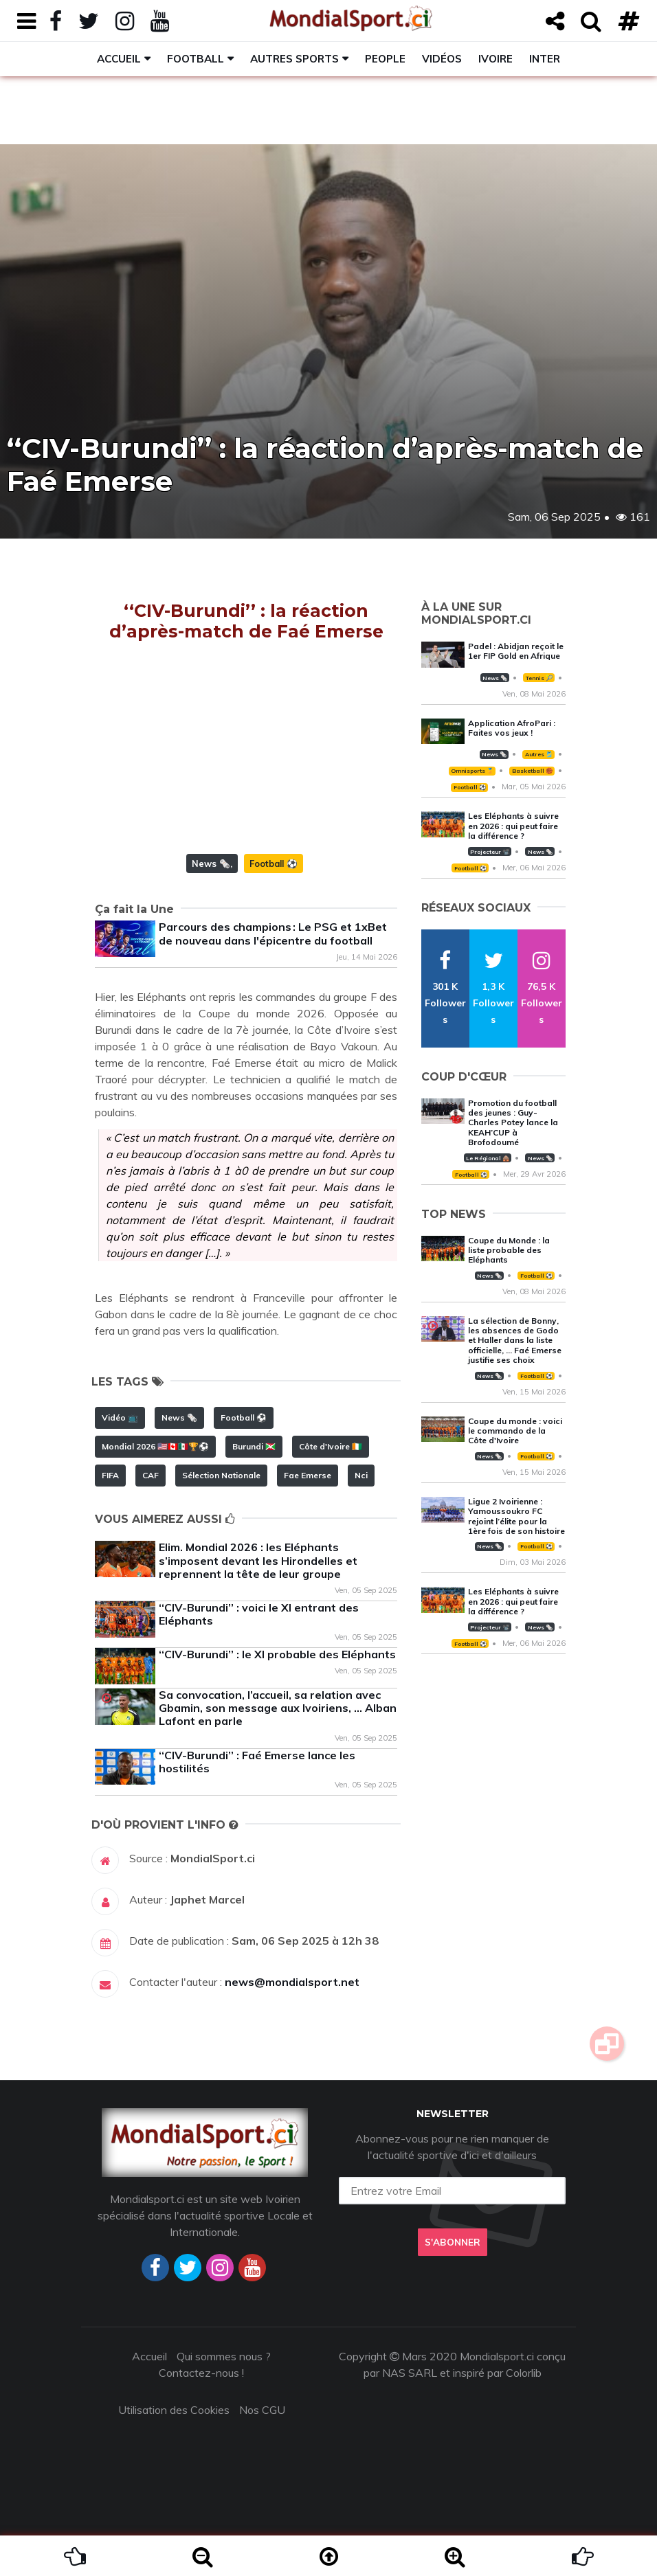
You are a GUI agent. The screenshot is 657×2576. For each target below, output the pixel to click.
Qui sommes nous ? (224, 2356)
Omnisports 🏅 (472, 770)
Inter (544, 58)
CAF (150, 1475)
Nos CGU (262, 2410)
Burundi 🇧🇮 (254, 1446)
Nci (361, 1475)
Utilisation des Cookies (174, 2410)
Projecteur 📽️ (489, 851)
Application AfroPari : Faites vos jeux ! (511, 728)
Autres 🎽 (539, 754)
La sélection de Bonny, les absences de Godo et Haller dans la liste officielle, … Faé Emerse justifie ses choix (514, 1340)
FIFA (110, 1475)
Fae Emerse (307, 1475)
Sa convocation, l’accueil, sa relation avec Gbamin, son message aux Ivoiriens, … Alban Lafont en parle (278, 1708)
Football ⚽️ (273, 863)
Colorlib (524, 2373)
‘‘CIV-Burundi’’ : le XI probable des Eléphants (277, 1654)
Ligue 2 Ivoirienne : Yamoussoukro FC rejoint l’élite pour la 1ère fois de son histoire (516, 1516)
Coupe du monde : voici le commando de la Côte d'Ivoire (515, 1431)
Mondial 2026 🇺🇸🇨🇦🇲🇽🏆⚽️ (155, 1446)
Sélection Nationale (221, 1475)
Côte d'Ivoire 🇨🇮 (330, 1446)
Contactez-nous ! (201, 2373)
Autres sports (294, 58)
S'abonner (452, 2242)
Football (195, 58)
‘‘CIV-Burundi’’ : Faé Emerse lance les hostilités (257, 1761)
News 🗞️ (211, 863)
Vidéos (442, 58)
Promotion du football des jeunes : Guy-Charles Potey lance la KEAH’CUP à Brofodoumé (513, 1123)
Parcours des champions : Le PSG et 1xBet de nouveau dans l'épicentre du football (273, 933)
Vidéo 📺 (120, 1417)
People (385, 58)
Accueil (119, 58)
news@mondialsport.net (292, 1982)
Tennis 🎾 (539, 678)
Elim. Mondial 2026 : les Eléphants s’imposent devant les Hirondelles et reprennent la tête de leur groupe (258, 1560)
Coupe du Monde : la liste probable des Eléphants (509, 1250)
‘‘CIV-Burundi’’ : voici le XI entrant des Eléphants (259, 1614)
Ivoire (495, 58)
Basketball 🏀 (532, 770)
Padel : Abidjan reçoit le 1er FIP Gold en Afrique (516, 651)
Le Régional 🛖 (487, 1158)
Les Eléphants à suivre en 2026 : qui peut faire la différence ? (513, 826)
